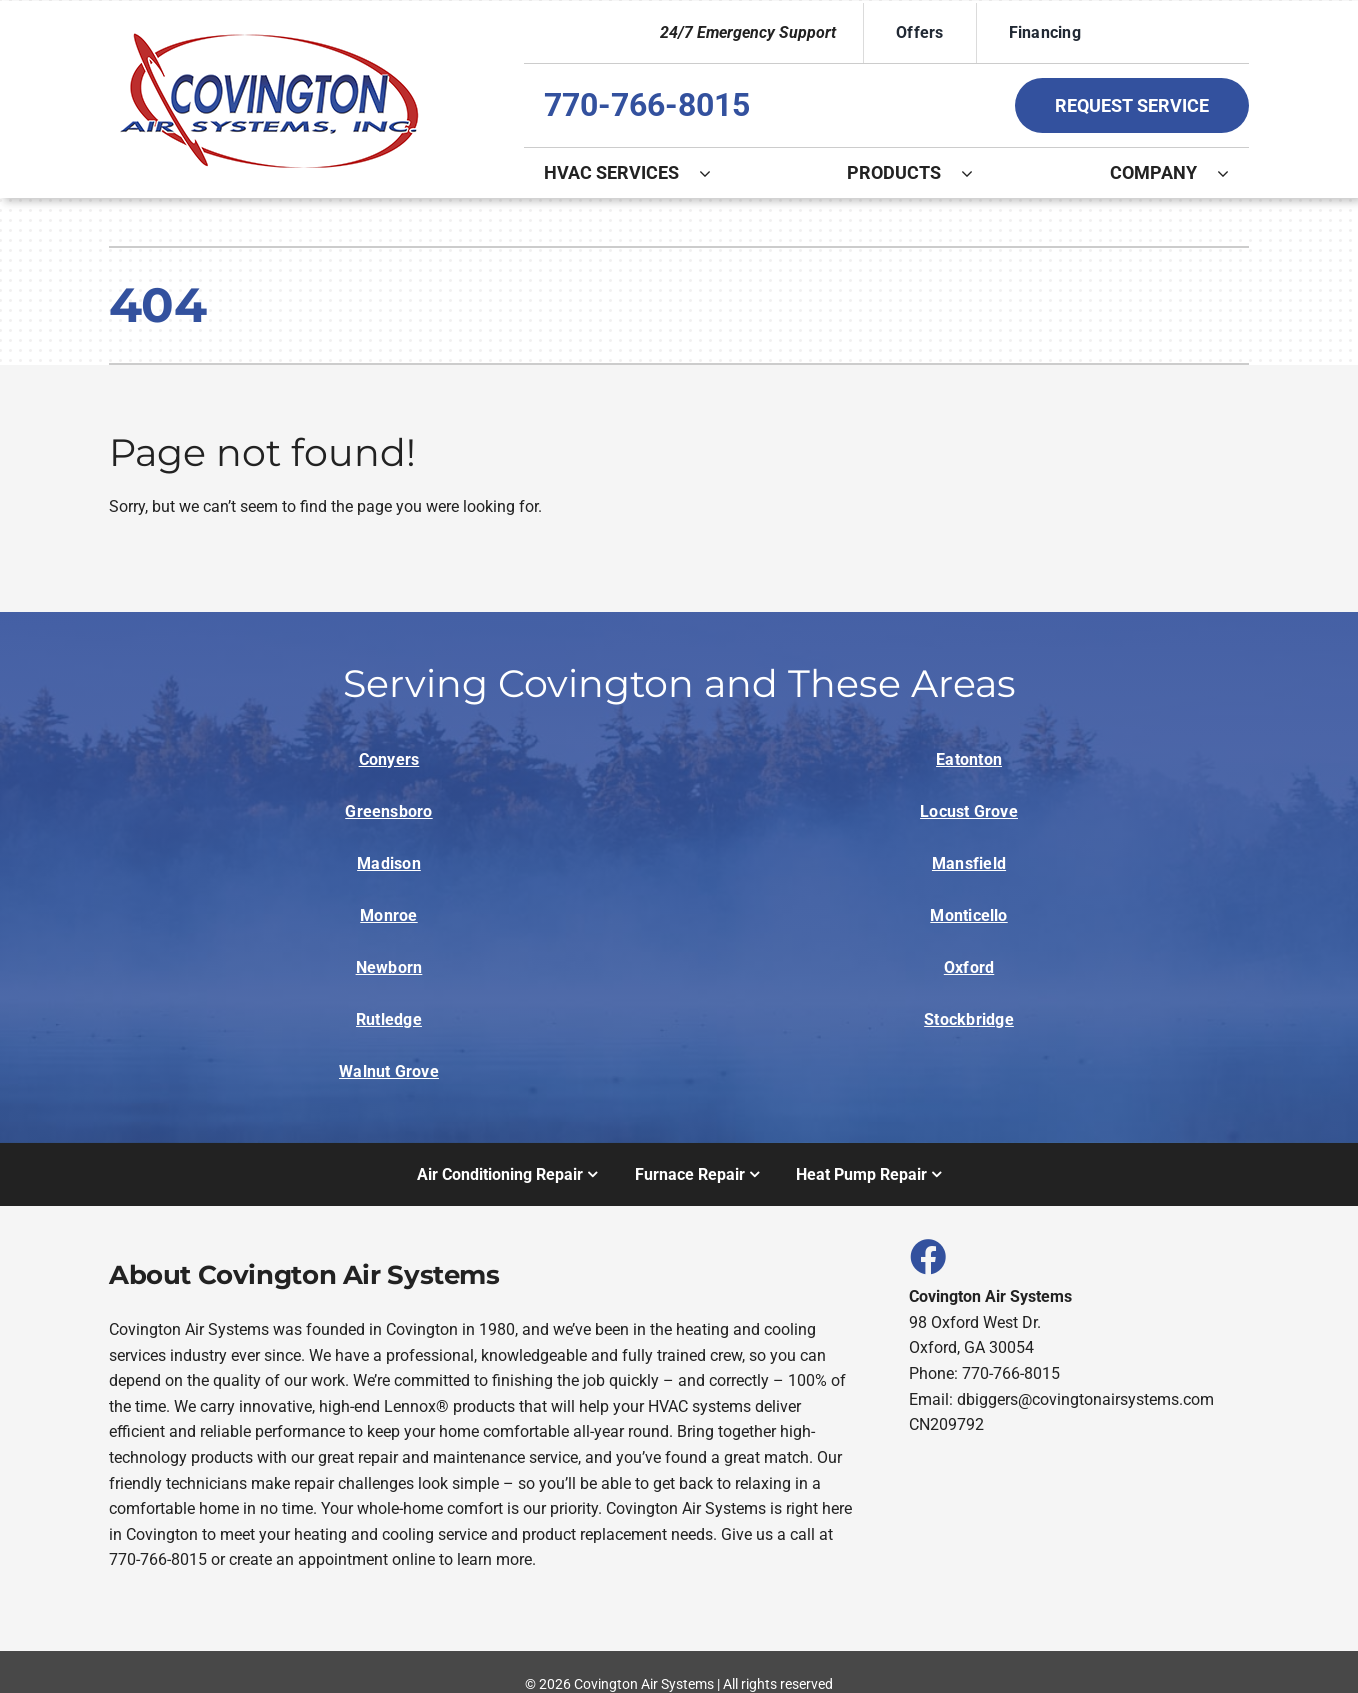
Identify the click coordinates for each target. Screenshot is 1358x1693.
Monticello (968, 915)
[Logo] (269, 32)
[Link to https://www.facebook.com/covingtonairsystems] (927, 1256)
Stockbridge (969, 1019)
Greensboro (388, 811)
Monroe (388, 915)
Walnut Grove (389, 1071)
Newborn (389, 967)
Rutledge (389, 1019)
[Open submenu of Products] (977, 173)
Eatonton (969, 759)
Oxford (969, 967)
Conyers (389, 759)
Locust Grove (969, 811)
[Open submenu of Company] (1233, 173)
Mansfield (969, 863)
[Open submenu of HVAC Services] (715, 173)
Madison (389, 863)
